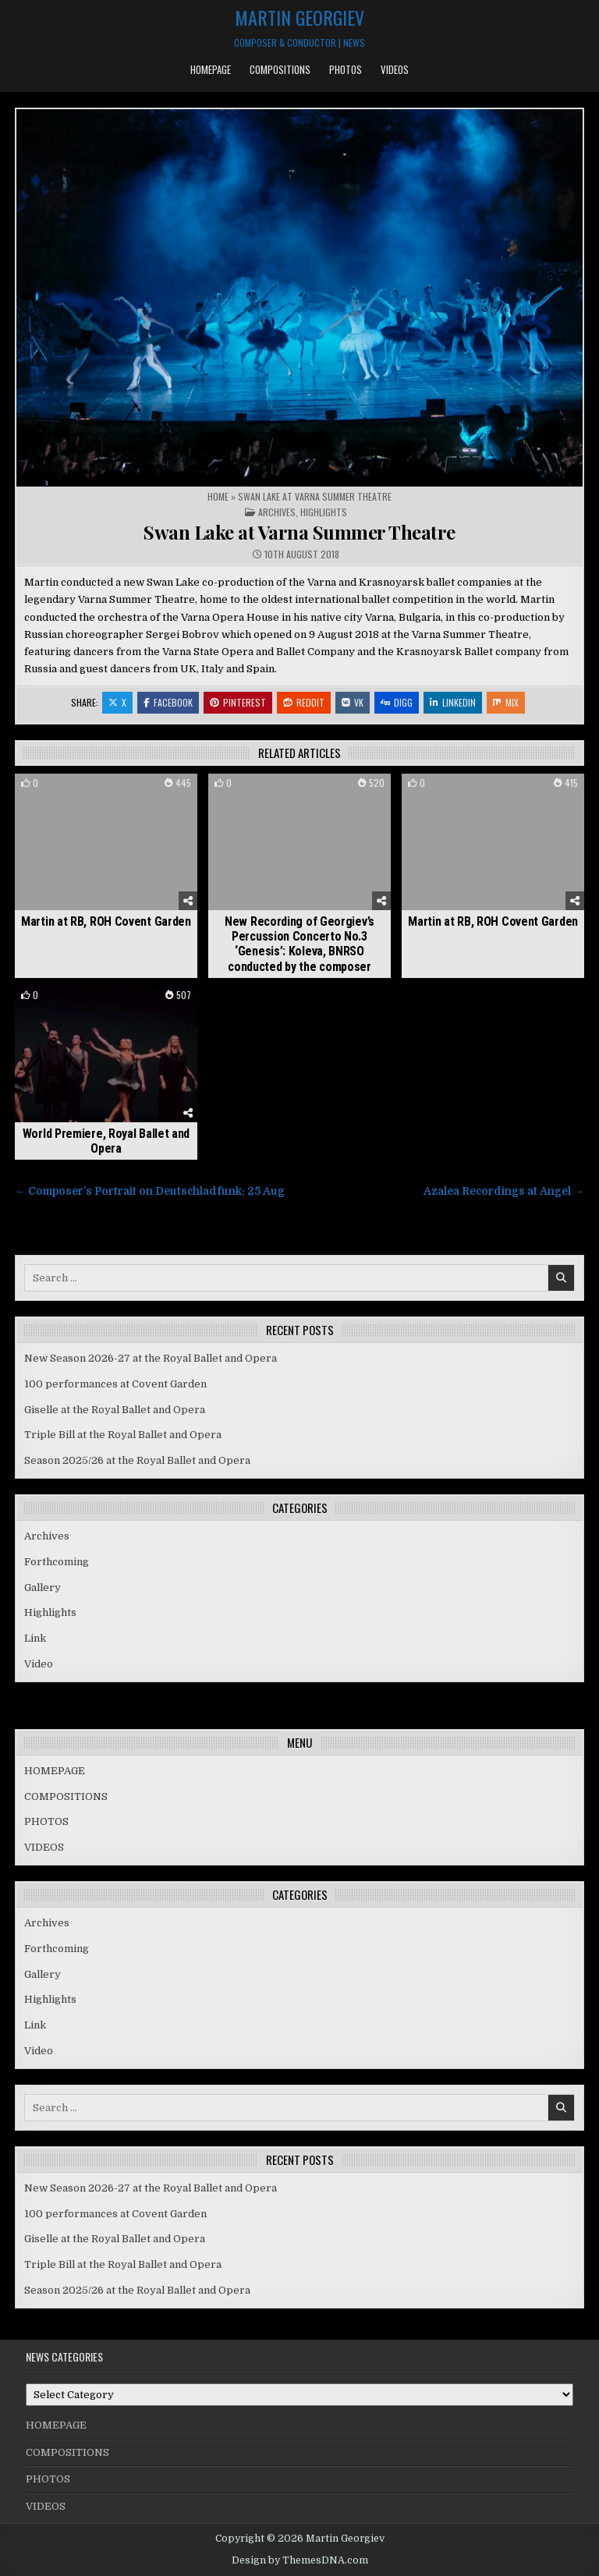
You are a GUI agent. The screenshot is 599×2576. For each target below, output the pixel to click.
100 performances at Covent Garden (115, 1384)
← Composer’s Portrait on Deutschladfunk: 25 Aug (150, 1191)
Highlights (323, 512)
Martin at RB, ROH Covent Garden (106, 921)
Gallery (42, 1587)
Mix (506, 702)
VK (352, 702)
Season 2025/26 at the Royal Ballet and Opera (137, 1460)
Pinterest (238, 702)
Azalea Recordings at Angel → (504, 1191)
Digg (397, 702)
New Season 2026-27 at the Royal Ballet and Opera (150, 1358)
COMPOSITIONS (280, 69)
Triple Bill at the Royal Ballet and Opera (123, 1434)
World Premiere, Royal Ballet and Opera (106, 1141)
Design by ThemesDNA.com (300, 2560)
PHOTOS (345, 69)
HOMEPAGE (210, 69)
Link (35, 1638)
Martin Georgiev (299, 17)
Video (38, 1664)
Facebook (168, 702)
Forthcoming (56, 1562)
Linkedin (453, 702)
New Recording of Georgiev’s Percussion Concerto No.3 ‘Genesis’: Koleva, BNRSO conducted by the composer (299, 944)
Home (218, 496)
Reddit (303, 702)
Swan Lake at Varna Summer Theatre (299, 531)
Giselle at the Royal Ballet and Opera (114, 1410)
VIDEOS (395, 69)
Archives (277, 512)
